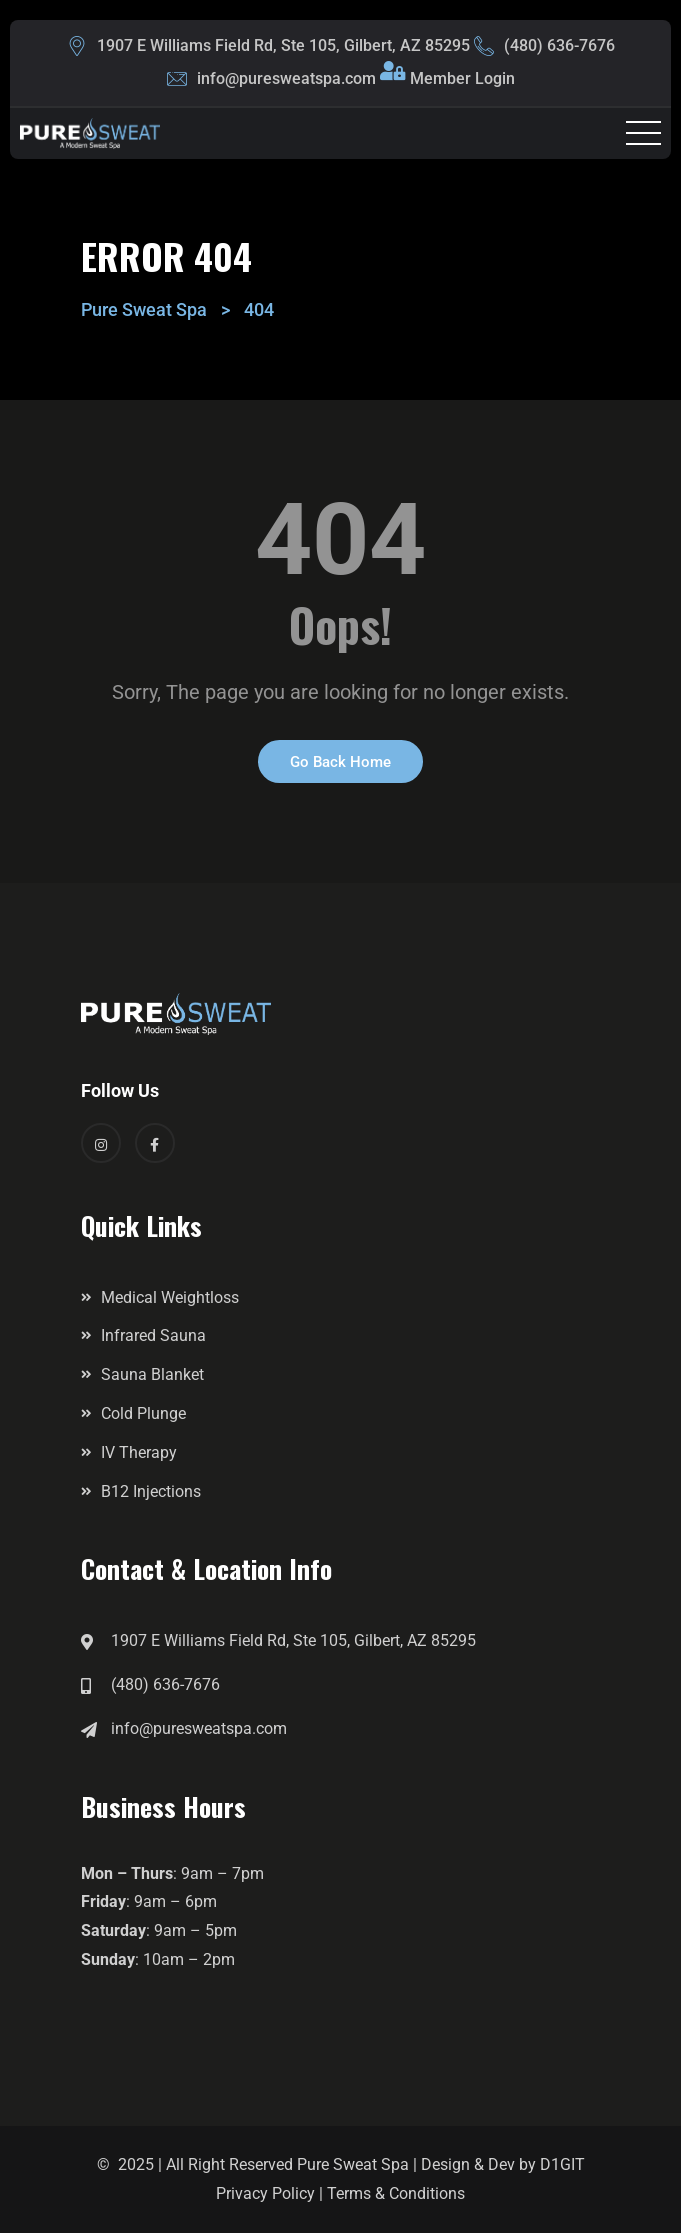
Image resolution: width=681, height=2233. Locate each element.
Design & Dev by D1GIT (503, 2164)
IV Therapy (139, 1452)
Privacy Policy (265, 2193)
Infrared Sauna (153, 1335)
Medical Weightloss (170, 1297)
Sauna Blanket (152, 1374)
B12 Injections (151, 1491)
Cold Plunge (143, 1413)
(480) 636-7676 (559, 45)
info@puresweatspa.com (286, 78)
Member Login (462, 78)
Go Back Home (340, 762)
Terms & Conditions (396, 2193)
